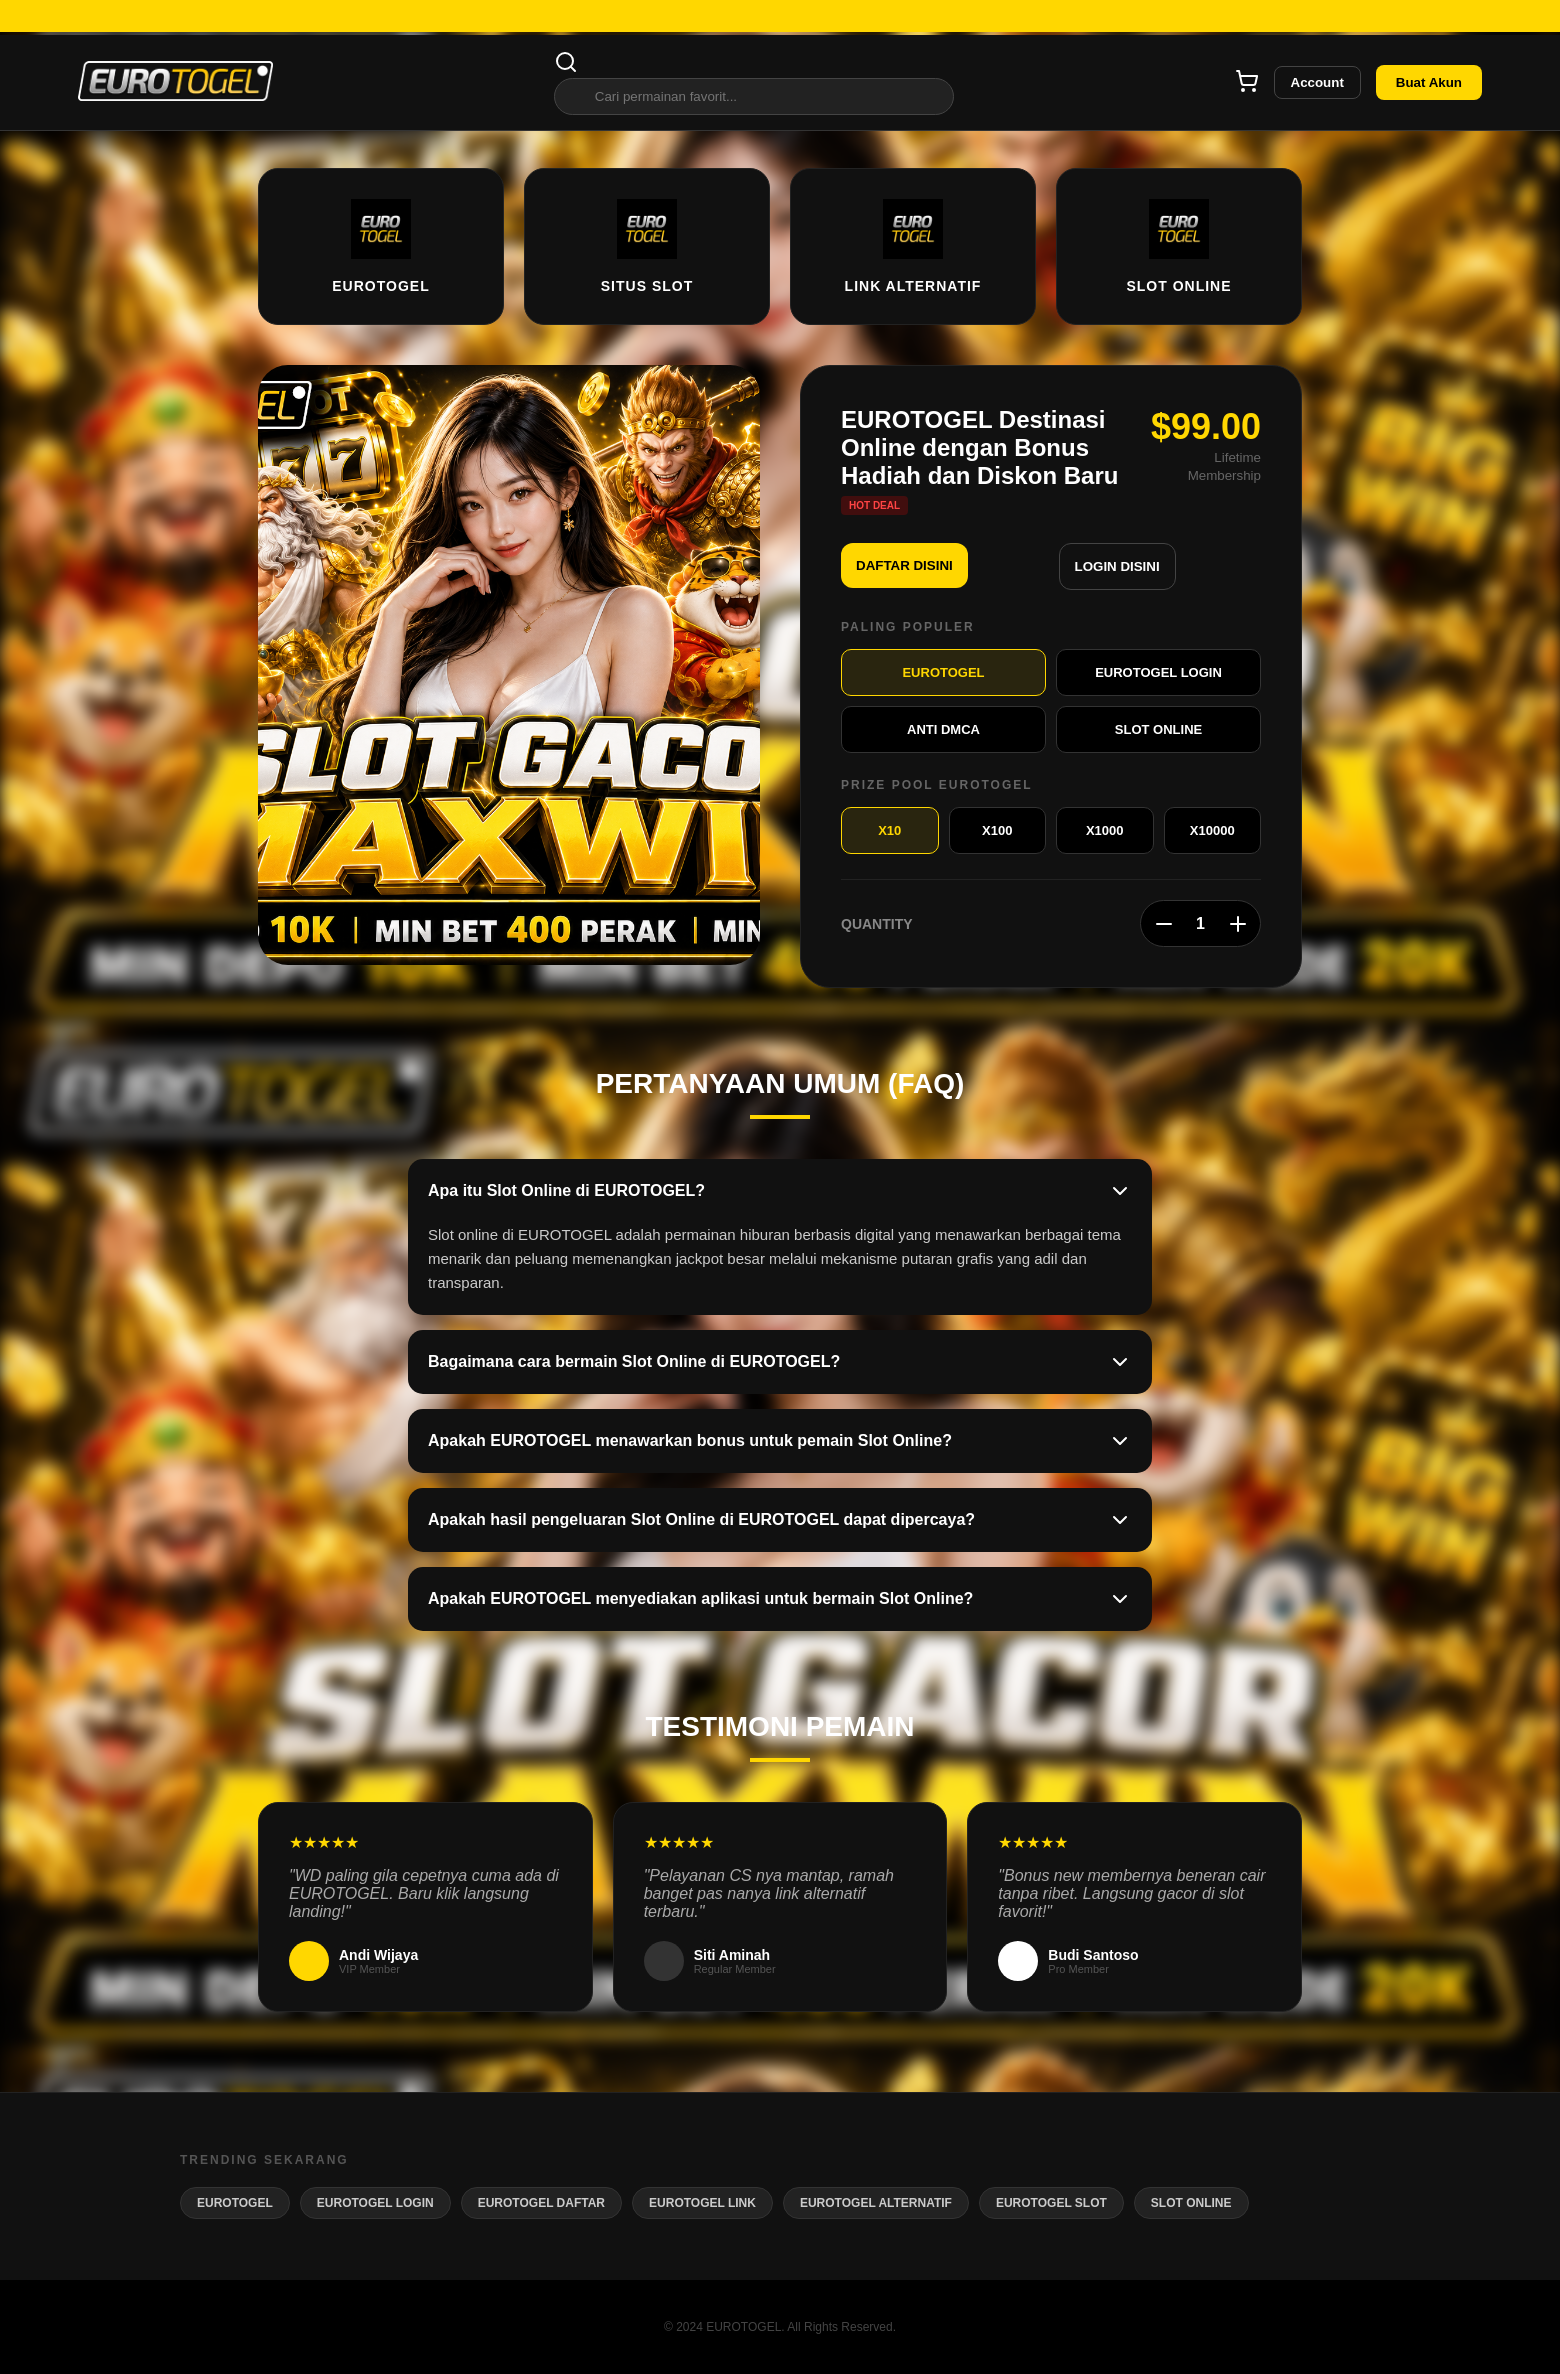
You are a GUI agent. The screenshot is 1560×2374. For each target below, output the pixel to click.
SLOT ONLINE (1158, 729)
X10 (889, 830)
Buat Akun (1429, 82)
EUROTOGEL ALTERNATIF (876, 2203)
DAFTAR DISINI (904, 565)
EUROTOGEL (943, 672)
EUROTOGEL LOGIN (1158, 672)
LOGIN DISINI (1117, 566)
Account (1317, 82)
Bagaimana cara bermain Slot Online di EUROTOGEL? (780, 1362)
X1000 (1105, 830)
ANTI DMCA (943, 729)
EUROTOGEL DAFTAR (541, 2203)
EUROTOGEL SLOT (1051, 2203)
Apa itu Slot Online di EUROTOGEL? (780, 1191)
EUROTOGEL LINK (702, 2203)
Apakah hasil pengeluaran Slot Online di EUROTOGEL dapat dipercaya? (780, 1520)
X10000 (1212, 830)
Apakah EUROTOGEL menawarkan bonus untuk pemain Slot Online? (780, 1441)
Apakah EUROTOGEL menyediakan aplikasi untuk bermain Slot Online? (780, 1599)
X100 (997, 830)
